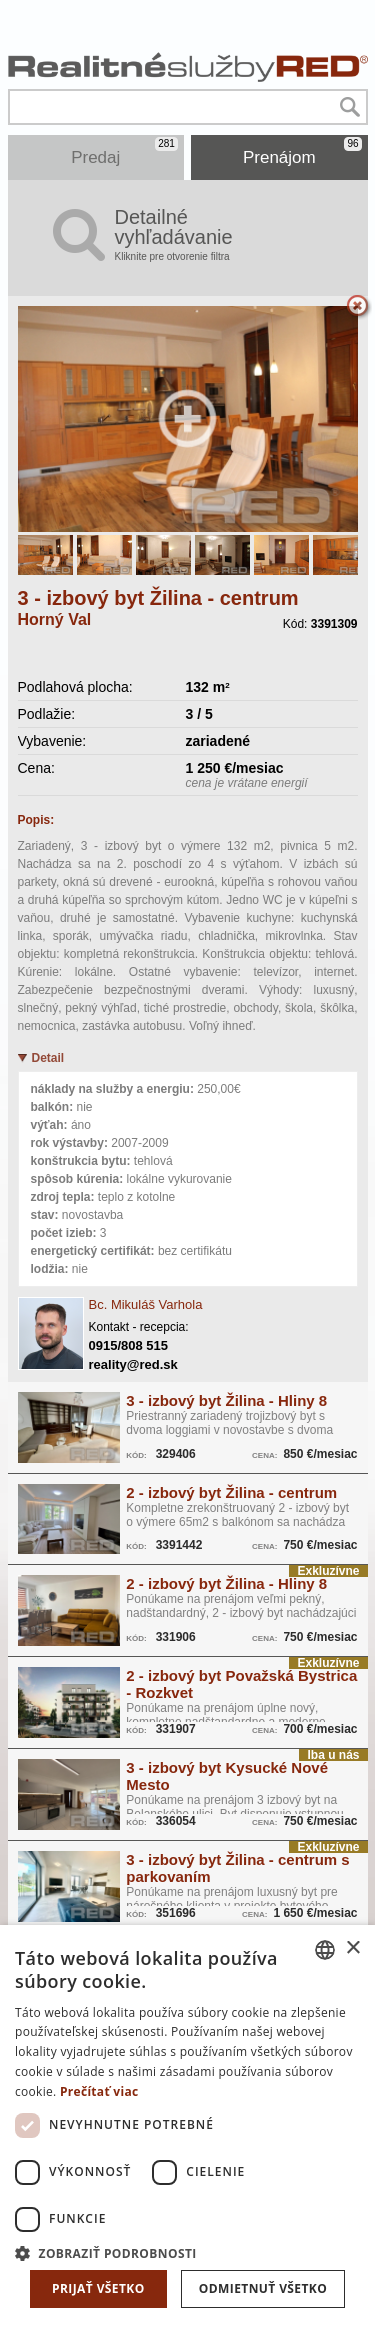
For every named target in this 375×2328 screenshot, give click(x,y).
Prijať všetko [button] (98, 2288)
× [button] (352, 1948)
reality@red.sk (133, 1364)
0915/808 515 (129, 1345)
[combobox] (325, 1950)
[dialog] (187, 2126)
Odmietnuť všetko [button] (263, 2288)
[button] (187, 2252)
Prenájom (302, 152)
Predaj (124, 152)
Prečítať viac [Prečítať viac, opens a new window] (99, 2091)
